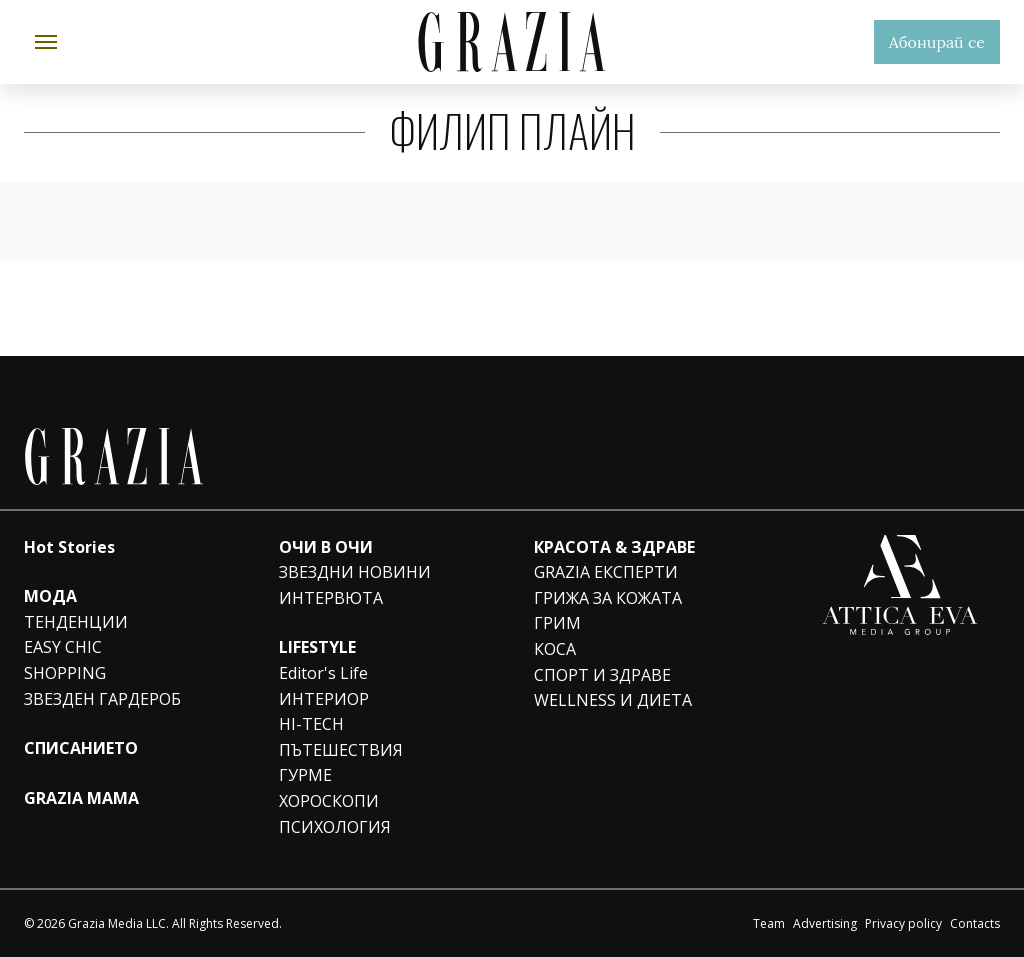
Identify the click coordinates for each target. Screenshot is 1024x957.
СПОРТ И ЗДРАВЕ (602, 675)
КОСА (555, 649)
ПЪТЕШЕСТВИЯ (341, 750)
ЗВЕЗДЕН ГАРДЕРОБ (102, 699)
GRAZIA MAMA (81, 798)
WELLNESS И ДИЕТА (613, 700)
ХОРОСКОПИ (329, 801)
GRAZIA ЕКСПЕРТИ (606, 572)
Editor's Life (323, 673)
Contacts (975, 923)
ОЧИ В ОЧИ (326, 547)
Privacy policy (903, 923)
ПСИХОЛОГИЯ (335, 827)
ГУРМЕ (305, 775)
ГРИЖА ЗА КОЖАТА (608, 598)
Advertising (825, 923)
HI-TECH (311, 724)
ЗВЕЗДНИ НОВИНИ (355, 572)
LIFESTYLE (317, 647)
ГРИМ (557, 623)
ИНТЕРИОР (324, 699)
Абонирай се (937, 42)
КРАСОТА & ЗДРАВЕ (614, 547)
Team (769, 923)
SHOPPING (65, 673)
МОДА (50, 596)
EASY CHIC (63, 647)
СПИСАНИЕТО (81, 748)
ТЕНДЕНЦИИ (76, 622)
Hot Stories (69, 547)
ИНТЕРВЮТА (331, 598)
